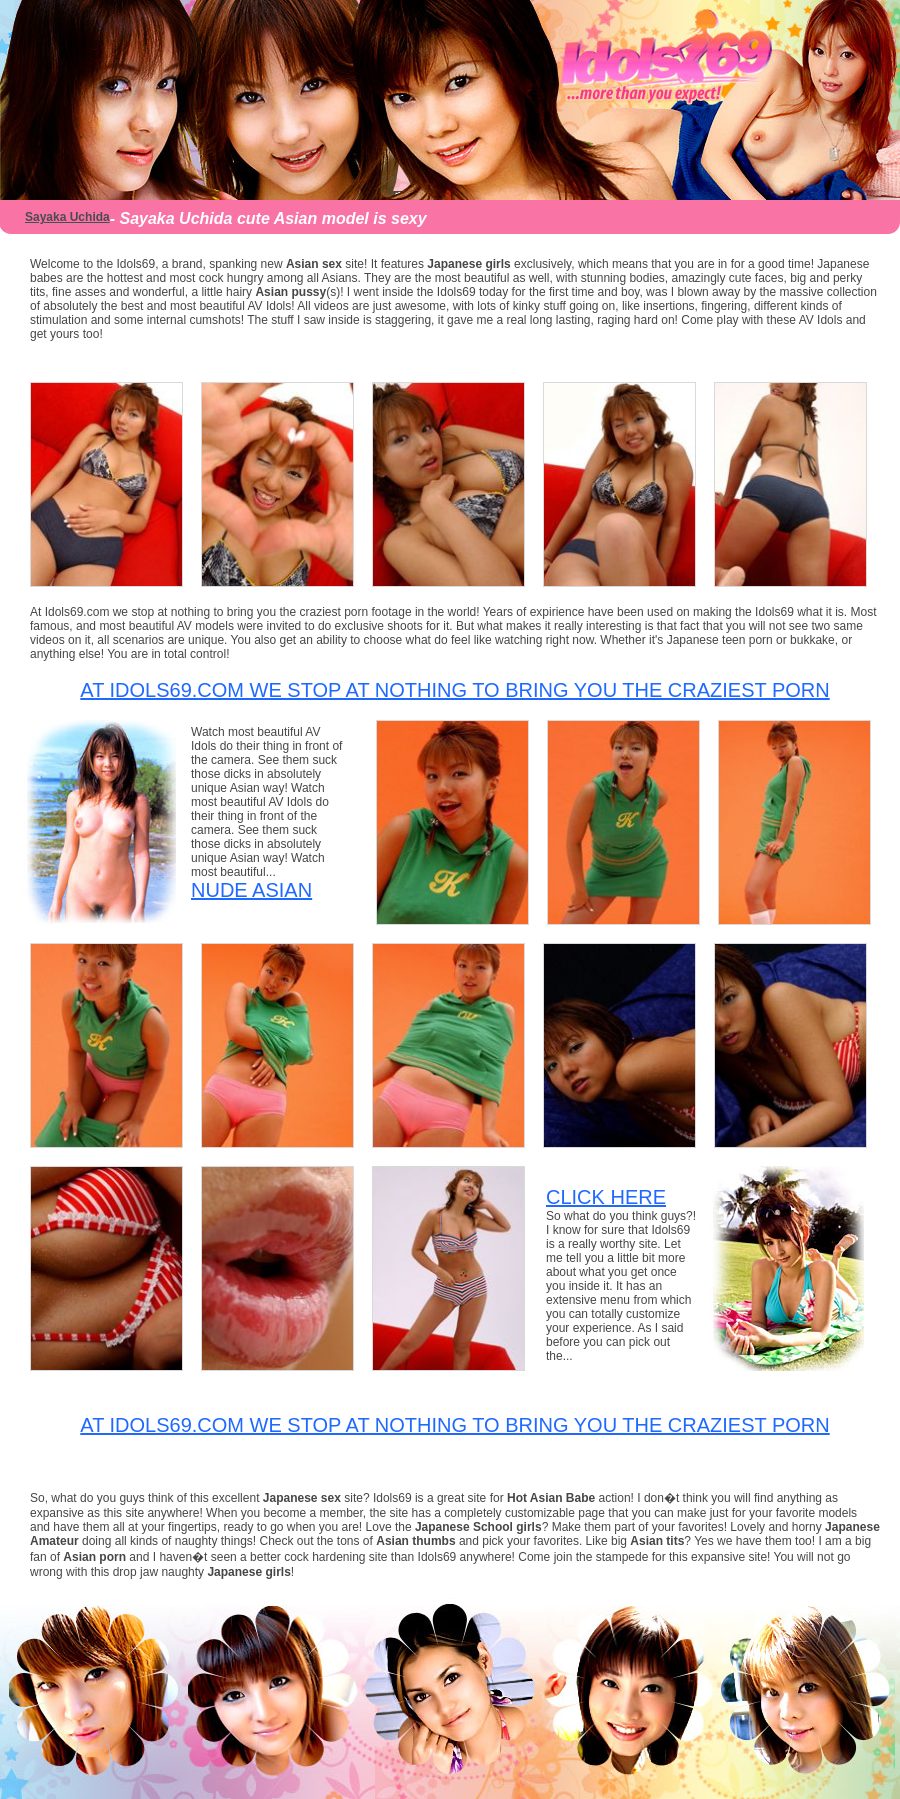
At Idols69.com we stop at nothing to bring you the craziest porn (454, 690)
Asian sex (314, 264)
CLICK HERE (606, 1197)
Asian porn (94, 1557)
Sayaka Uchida (67, 217)
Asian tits (657, 1541)
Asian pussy (290, 292)
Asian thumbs (415, 1541)
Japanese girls (468, 264)
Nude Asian (251, 890)
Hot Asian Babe (553, 1498)
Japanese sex (303, 1498)
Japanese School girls (478, 1527)
